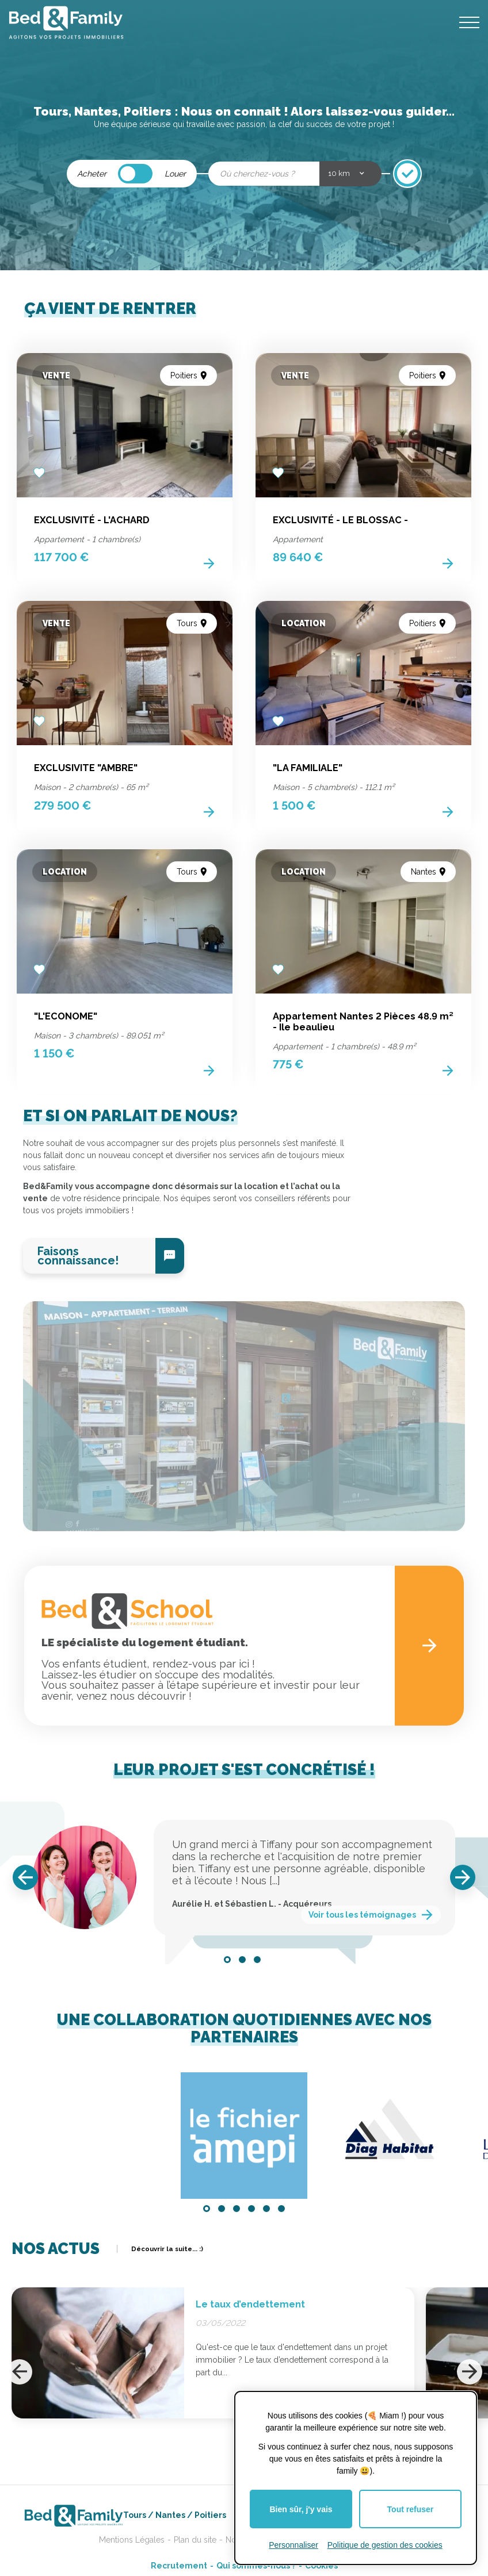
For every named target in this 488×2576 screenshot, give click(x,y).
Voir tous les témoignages (362, 1914)
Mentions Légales (132, 2539)
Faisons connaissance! (78, 1255)
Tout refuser (410, 2509)
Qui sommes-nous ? (256, 2565)
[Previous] (25, 1877)
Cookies (321, 2565)
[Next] (462, 1877)
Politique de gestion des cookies (385, 2545)
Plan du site (195, 2539)
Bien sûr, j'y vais (300, 2509)
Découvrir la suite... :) (167, 2249)
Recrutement (179, 2565)
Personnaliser (293, 2545)
